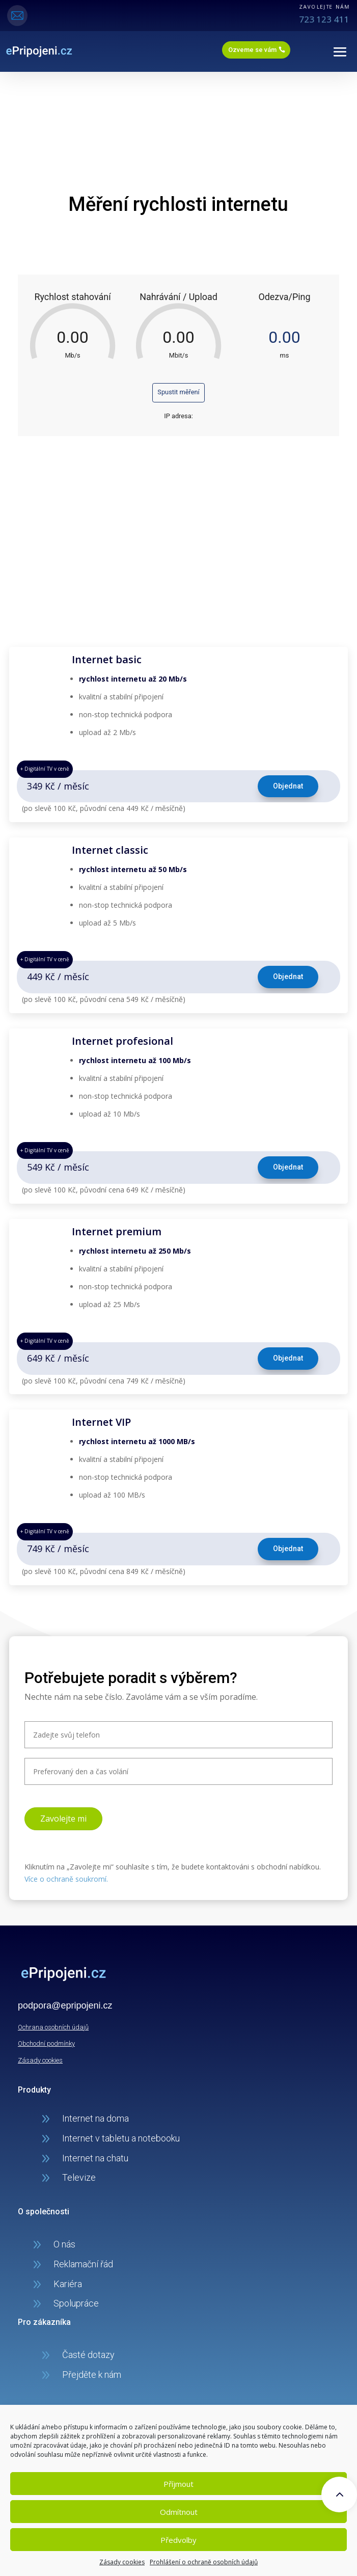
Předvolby (178, 2540)
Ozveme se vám (252, 49)
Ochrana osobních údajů (53, 2027)
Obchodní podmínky (46, 2043)
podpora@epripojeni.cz (65, 2005)
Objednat (288, 786)
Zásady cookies (122, 2562)
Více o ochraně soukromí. (66, 1879)
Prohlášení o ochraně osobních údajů (204, 2562)
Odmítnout (179, 2512)
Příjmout (178, 2484)
